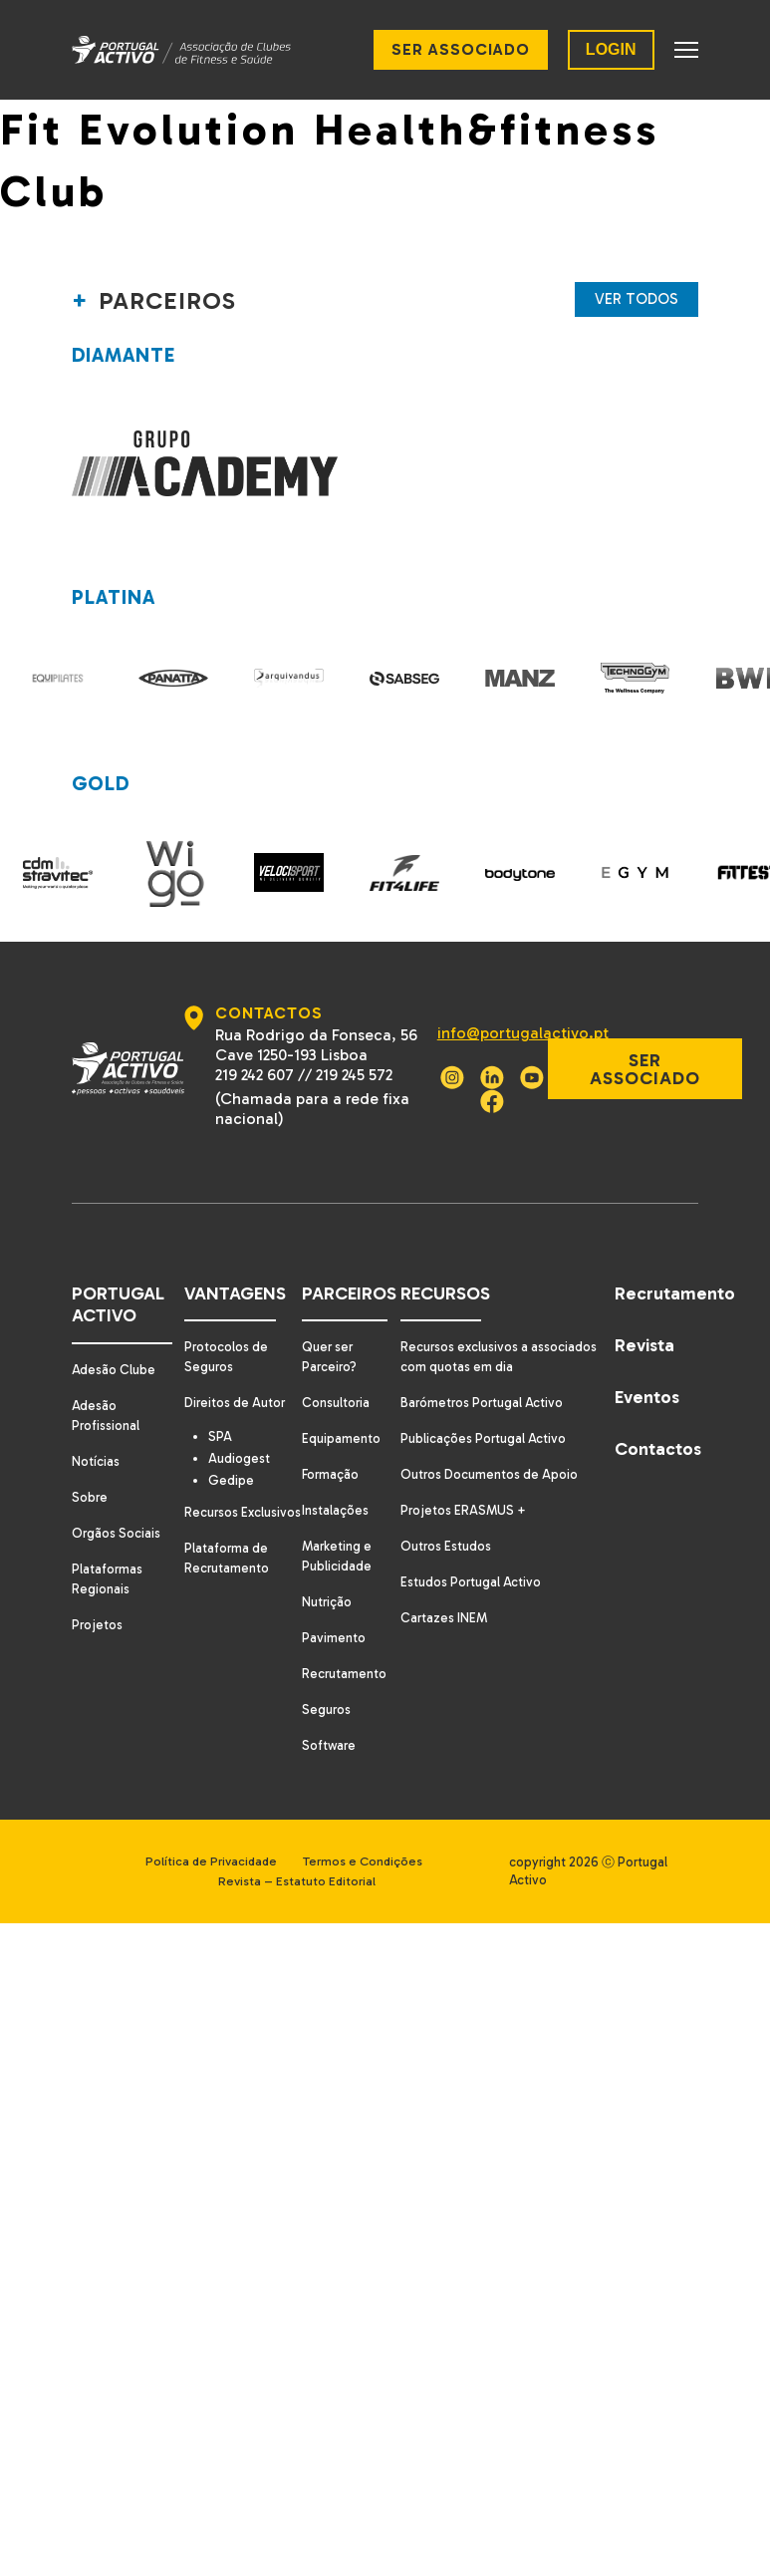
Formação (331, 1448)
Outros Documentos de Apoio (493, 1448)
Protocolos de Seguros (225, 1330)
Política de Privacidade (205, 1835)
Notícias (97, 1435)
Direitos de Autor (234, 1376)
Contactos (658, 1423)
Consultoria (336, 1376)
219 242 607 (252, 1048)
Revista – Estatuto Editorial (305, 1855)
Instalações (335, 1484)
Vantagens (231, 1268)
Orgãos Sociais (118, 1507)
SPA (224, 1411)
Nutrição (327, 1576)
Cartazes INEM (443, 1591)
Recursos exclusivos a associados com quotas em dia (502, 1330)
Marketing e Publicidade (337, 1530)
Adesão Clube (115, 1343)
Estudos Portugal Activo (472, 1556)
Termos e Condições (373, 1835)
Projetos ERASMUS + (464, 1484)
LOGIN (611, 49)
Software (328, 1719)
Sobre (91, 1471)
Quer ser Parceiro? (329, 1330)
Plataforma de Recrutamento (224, 1555)
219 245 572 (352, 1048)
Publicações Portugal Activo (485, 1412)
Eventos (650, 1371)
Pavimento (333, 1611)
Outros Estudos (446, 1520)
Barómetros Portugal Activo (484, 1376)
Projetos (99, 1598)
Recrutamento (344, 1647)
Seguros (326, 1683)
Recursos (443, 1268)
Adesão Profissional (107, 1389)
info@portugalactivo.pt (517, 1007)
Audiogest (244, 1434)
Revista (647, 1319)
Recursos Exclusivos (211, 1499)
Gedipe (235, 1457)
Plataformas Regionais (108, 1553)
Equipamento (341, 1412)
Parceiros (347, 1268)
